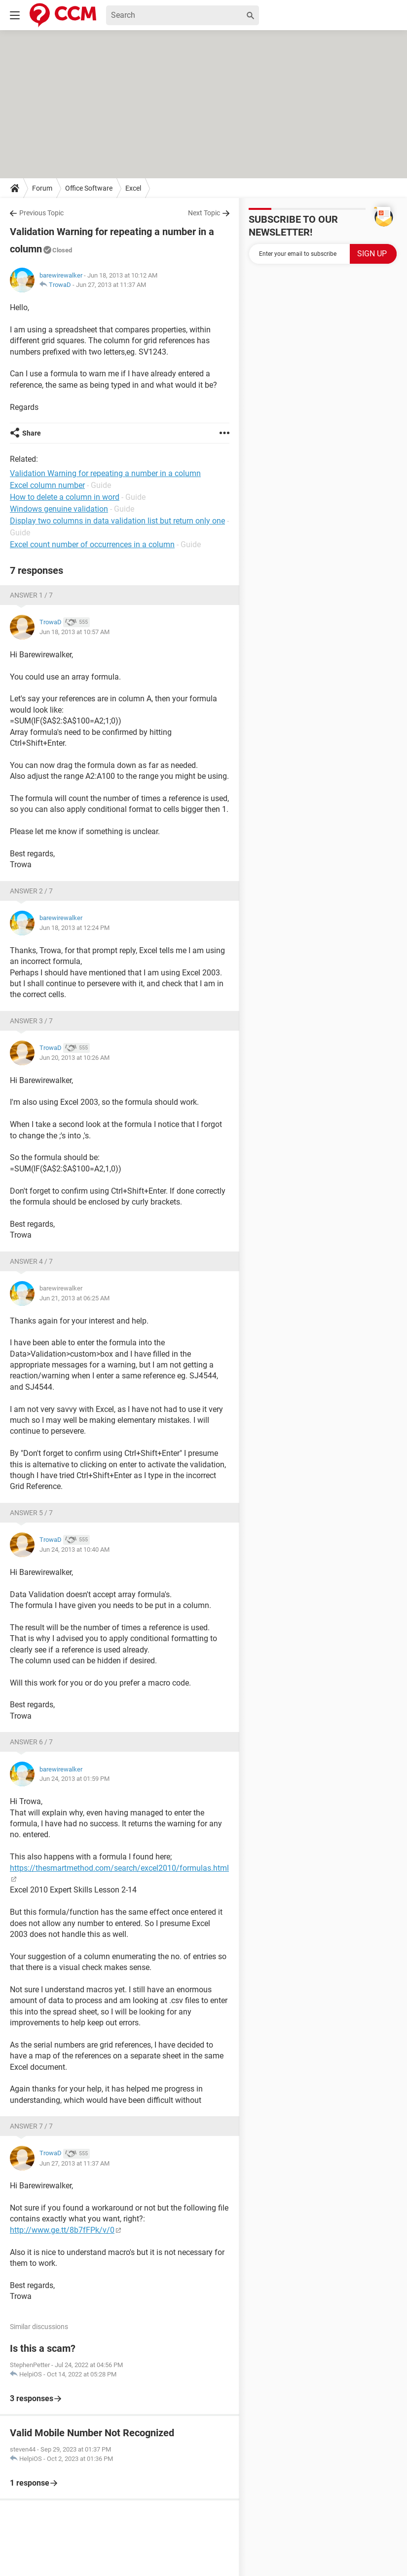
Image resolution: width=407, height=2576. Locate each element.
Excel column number (47, 485)
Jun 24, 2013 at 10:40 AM (74, 1549)
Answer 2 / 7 (31, 891)
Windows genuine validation (59, 509)
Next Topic (204, 213)
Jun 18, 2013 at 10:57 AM (74, 632)
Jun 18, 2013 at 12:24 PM (74, 927)
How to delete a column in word (64, 497)
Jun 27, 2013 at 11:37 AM (111, 284)
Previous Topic (41, 213)
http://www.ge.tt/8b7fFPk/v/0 (62, 2230)
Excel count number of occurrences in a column (92, 544)
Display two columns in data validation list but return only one (117, 520)
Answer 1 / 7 (31, 595)
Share (31, 433)
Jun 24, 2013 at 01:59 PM (74, 1778)
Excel (133, 188)
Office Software (88, 188)
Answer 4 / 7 (31, 1261)
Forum (42, 188)
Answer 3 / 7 (31, 1021)
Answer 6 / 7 (31, 1742)
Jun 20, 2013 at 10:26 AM (74, 1057)
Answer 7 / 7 (31, 2126)
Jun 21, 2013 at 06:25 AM (74, 1298)
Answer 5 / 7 (31, 1513)
